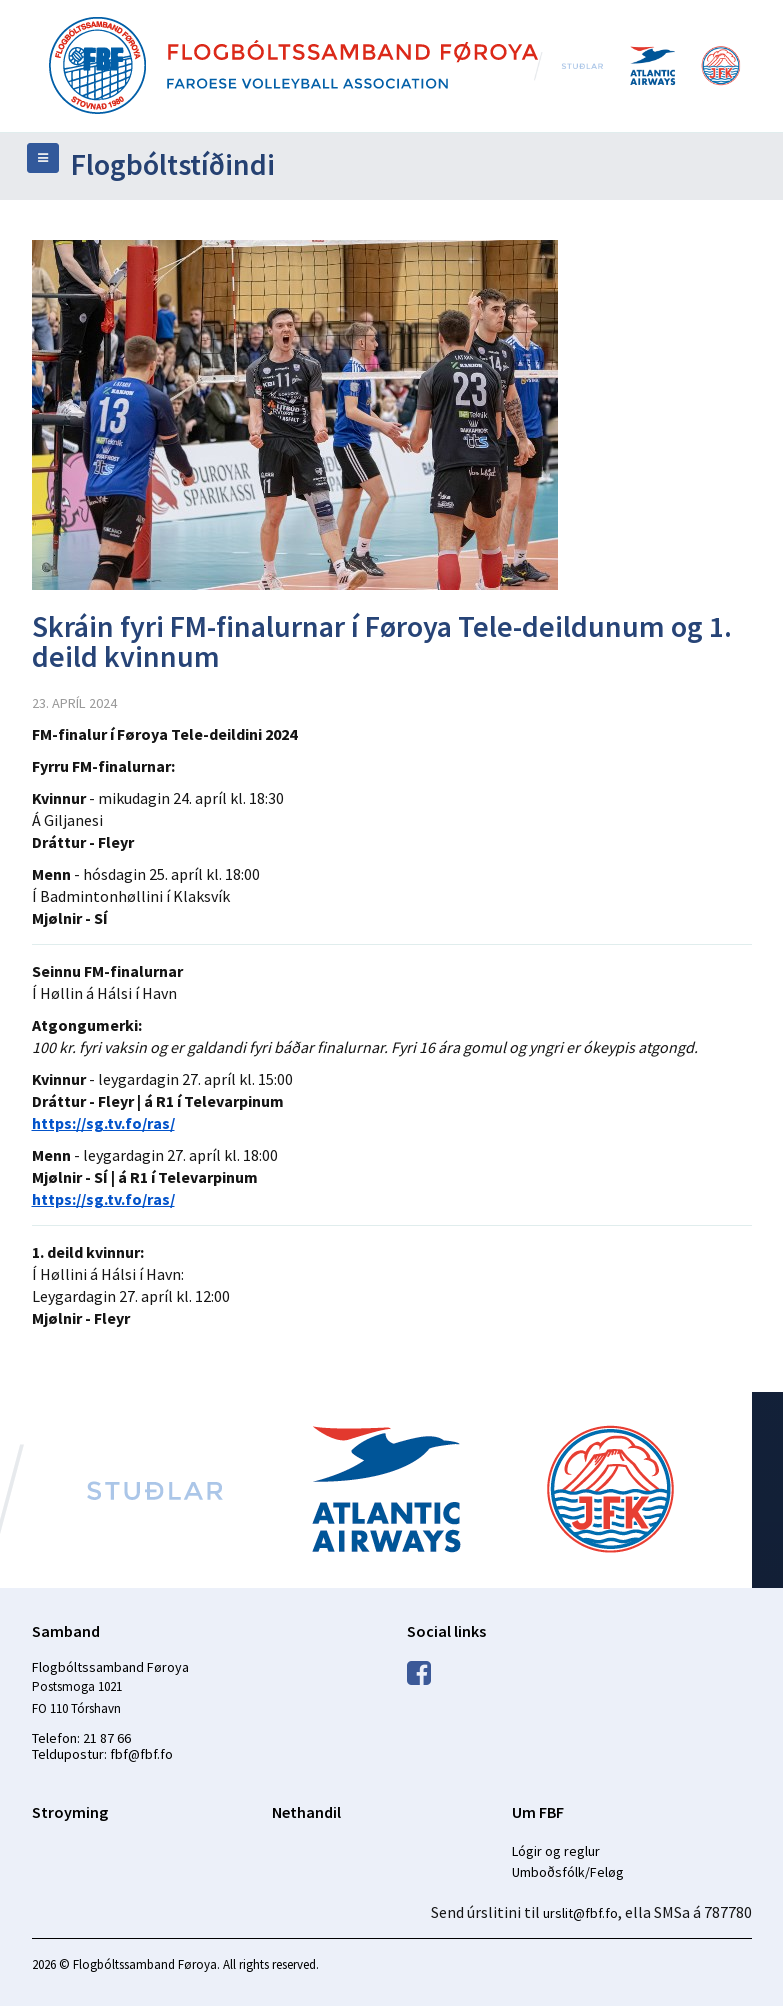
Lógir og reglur (556, 1851)
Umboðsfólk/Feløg (568, 1872)
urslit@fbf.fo (580, 1913)
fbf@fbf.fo (141, 1754)
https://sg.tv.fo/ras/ (103, 1123)
